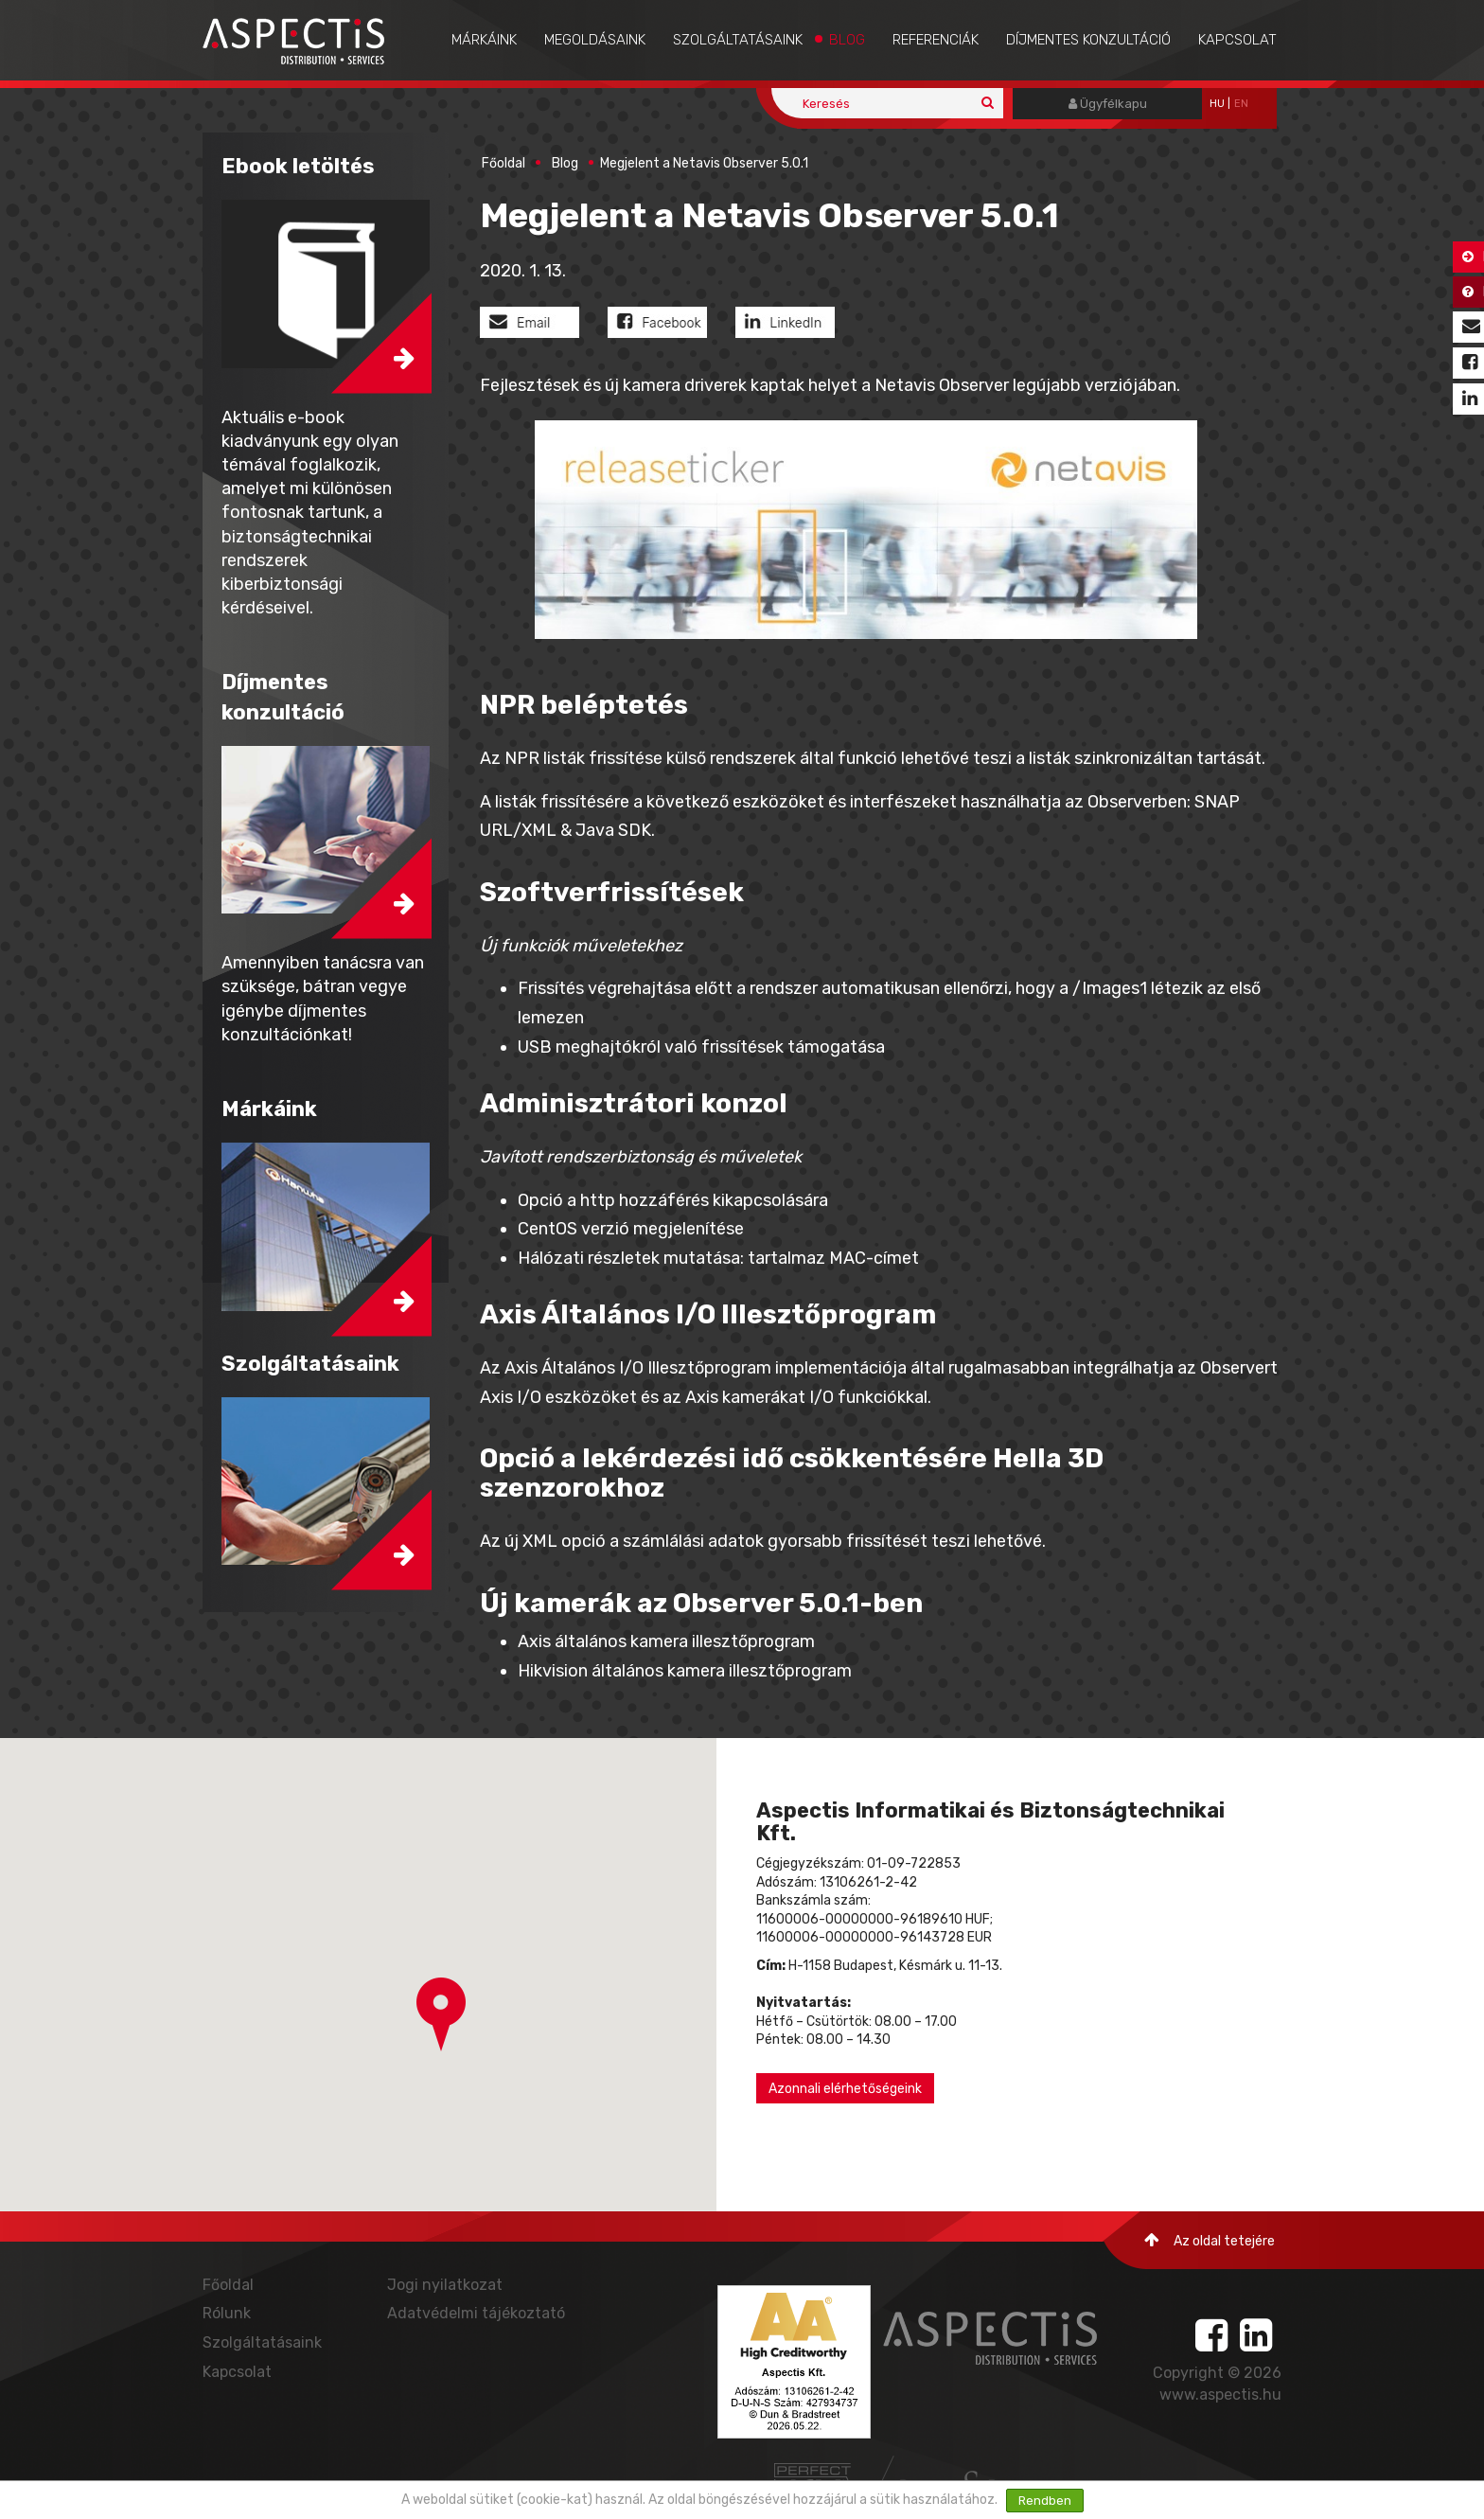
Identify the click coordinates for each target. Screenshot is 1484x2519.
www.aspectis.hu (1220, 2395)
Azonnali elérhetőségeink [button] (845, 2089)
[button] (441, 2014)
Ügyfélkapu (1108, 104)
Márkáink (484, 39)
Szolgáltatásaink (738, 39)
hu (1217, 104)
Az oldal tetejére (1209, 2240)
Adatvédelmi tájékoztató (476, 2313)
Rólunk (227, 2313)
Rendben (1044, 2500)
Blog (847, 39)
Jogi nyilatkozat (445, 2285)
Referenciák (935, 39)
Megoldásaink (594, 39)
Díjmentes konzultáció (1088, 39)
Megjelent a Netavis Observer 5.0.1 (704, 163)
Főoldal (503, 163)
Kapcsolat (1237, 39)
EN (1241, 104)
